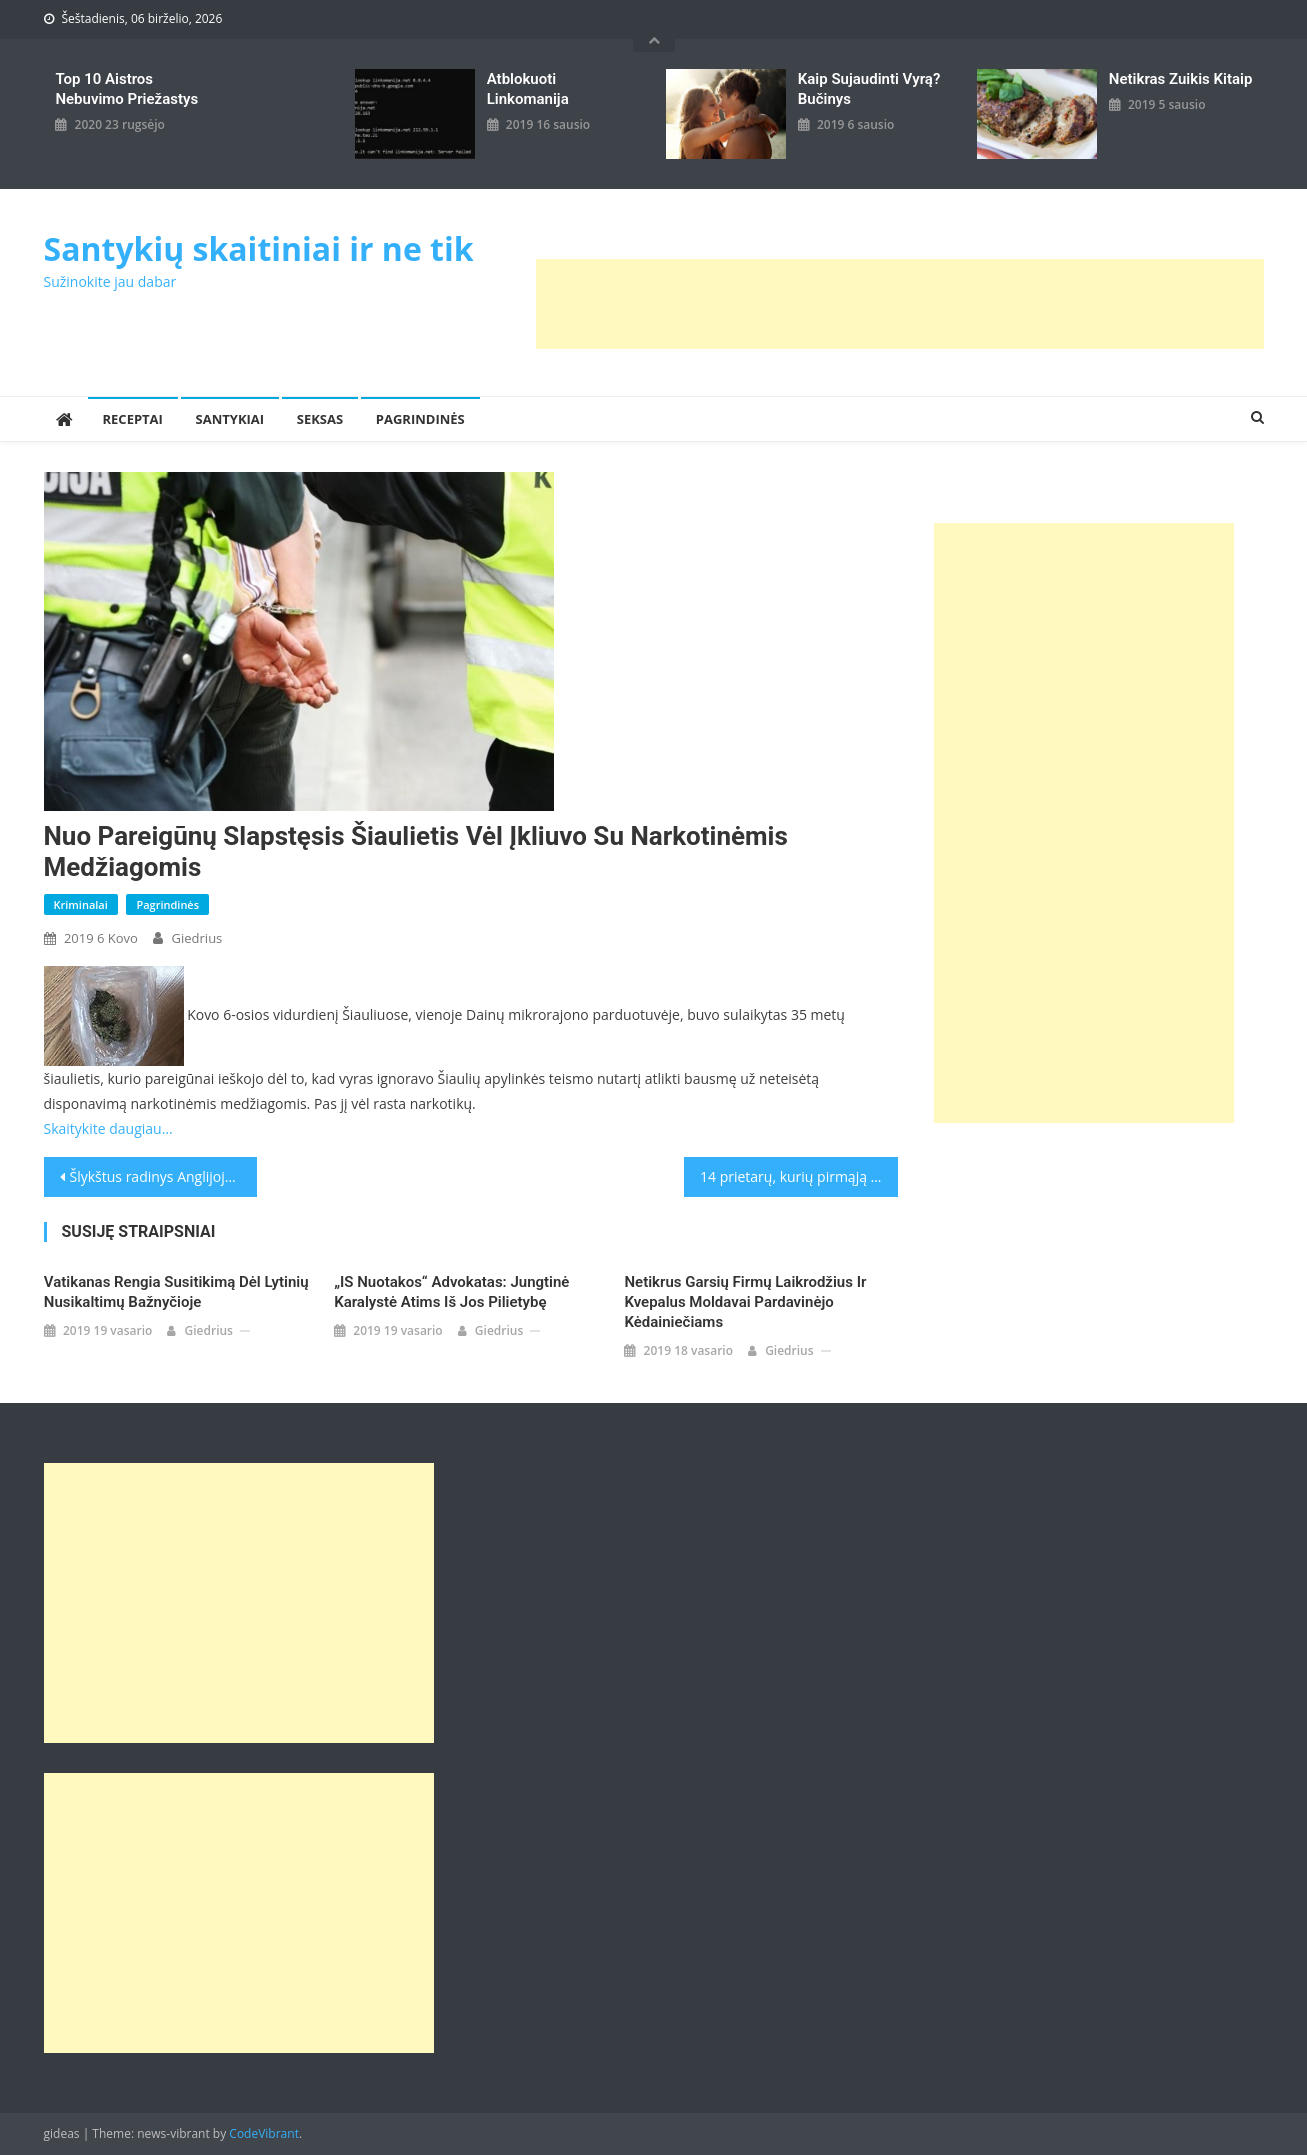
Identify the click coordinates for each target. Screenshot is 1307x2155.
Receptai (133, 419)
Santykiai (230, 419)
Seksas (320, 419)
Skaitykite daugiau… (108, 1128)
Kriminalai (81, 904)
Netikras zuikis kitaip (1180, 79)
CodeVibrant (264, 2133)
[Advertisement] (900, 304)
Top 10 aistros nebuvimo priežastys (126, 89)
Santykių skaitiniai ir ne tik (259, 248)
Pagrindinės (420, 419)
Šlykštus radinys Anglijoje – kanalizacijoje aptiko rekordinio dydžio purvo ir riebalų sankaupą (164, 1176)
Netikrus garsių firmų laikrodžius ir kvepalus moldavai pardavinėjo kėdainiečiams (745, 1302)
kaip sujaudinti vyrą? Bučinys (869, 89)
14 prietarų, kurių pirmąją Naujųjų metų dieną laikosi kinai (799, 1176)
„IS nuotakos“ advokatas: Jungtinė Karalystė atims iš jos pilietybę (451, 1292)
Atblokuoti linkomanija (528, 89)
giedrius (197, 938)
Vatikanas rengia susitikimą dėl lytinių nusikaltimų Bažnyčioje (176, 1292)
